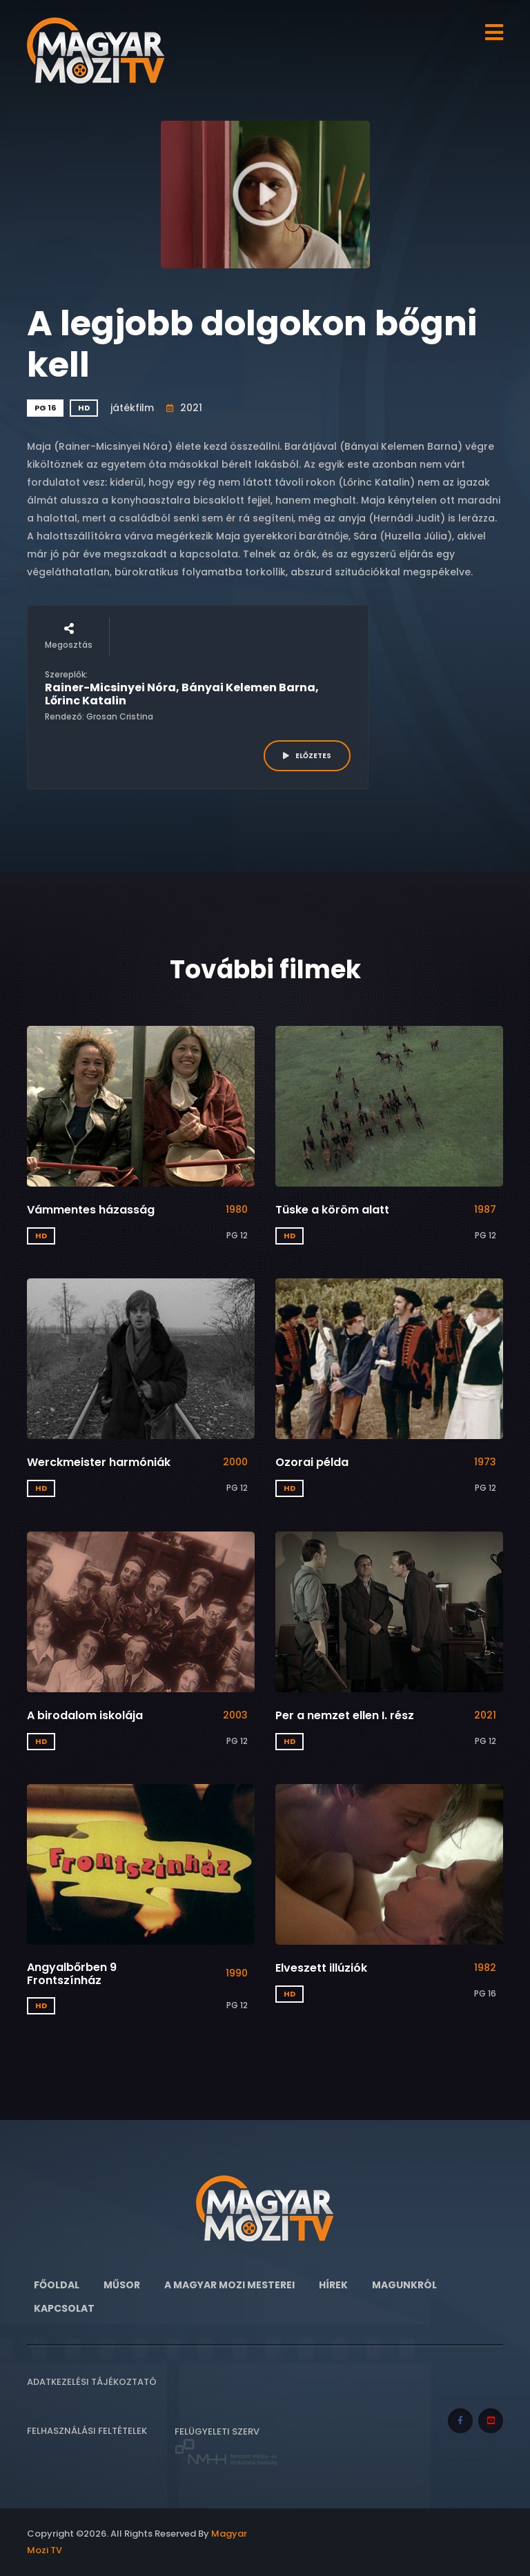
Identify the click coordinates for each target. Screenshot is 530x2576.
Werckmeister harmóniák (98, 1462)
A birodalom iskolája (85, 1715)
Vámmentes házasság (91, 1210)
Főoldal (56, 2285)
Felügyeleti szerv (226, 2446)
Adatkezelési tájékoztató (92, 2381)
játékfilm (132, 408)
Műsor (122, 2285)
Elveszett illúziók (321, 1968)
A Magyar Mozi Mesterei (229, 2285)
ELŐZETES (307, 756)
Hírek (333, 2285)
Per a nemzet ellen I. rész (344, 1715)
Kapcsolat (64, 2308)
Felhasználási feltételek (87, 2430)
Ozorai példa (312, 1462)
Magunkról (404, 2285)
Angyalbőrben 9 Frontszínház (72, 1973)
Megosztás (68, 637)
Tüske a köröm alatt (332, 1210)
